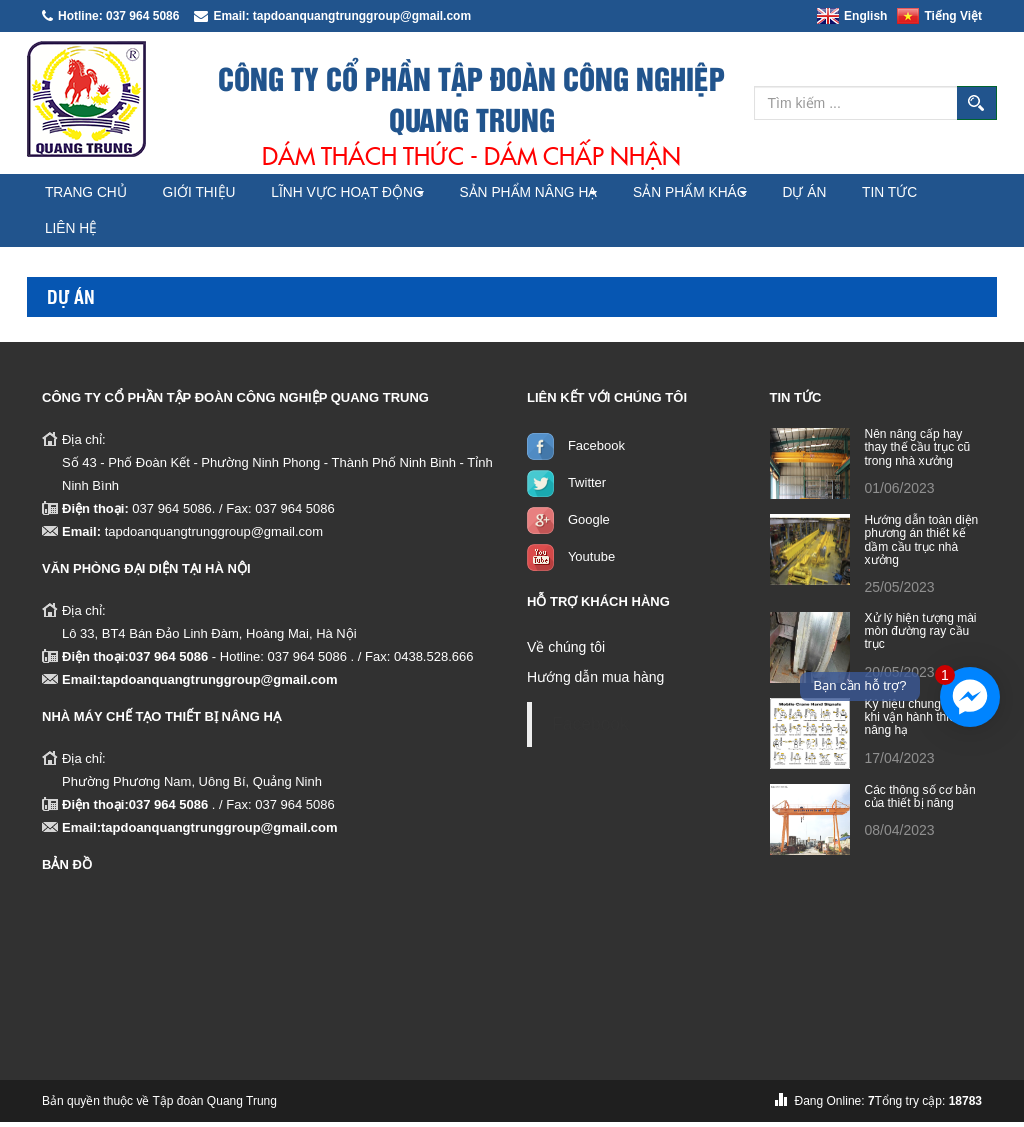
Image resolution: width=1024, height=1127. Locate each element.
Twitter (587, 487)
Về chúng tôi (566, 652)
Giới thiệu (224, 194)
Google (589, 524)
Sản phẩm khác (753, 194)
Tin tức (81, 233)
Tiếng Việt (939, 16)
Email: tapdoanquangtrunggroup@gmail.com (332, 16)
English (852, 16)
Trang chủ (94, 194)
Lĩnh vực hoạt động (386, 194)
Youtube (591, 561)
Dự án (884, 194)
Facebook (596, 450)
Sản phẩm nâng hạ (577, 194)
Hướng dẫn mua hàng (595, 682)
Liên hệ (188, 233)
